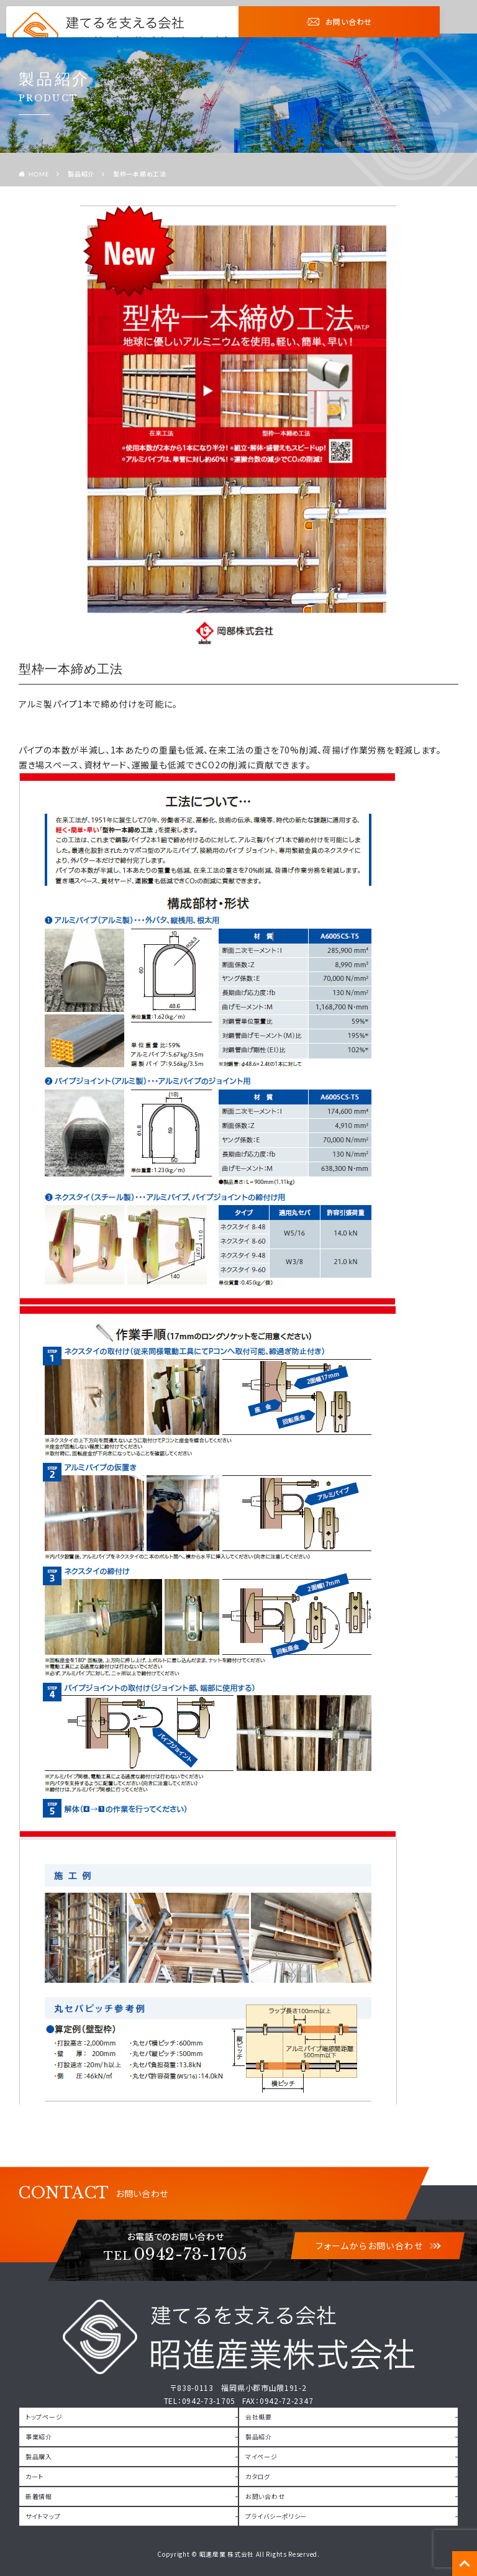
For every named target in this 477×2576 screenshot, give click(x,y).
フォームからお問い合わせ (378, 2245)
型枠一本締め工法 (139, 173)
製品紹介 (81, 173)
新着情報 (38, 2496)
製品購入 (38, 2456)
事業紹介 (38, 2436)
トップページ (43, 2416)
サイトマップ (42, 2516)
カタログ (257, 2476)
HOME (39, 174)
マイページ (261, 2456)
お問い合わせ (339, 21)
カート (34, 2476)
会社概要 (258, 2416)
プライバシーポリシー (276, 2516)
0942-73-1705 (175, 2254)
